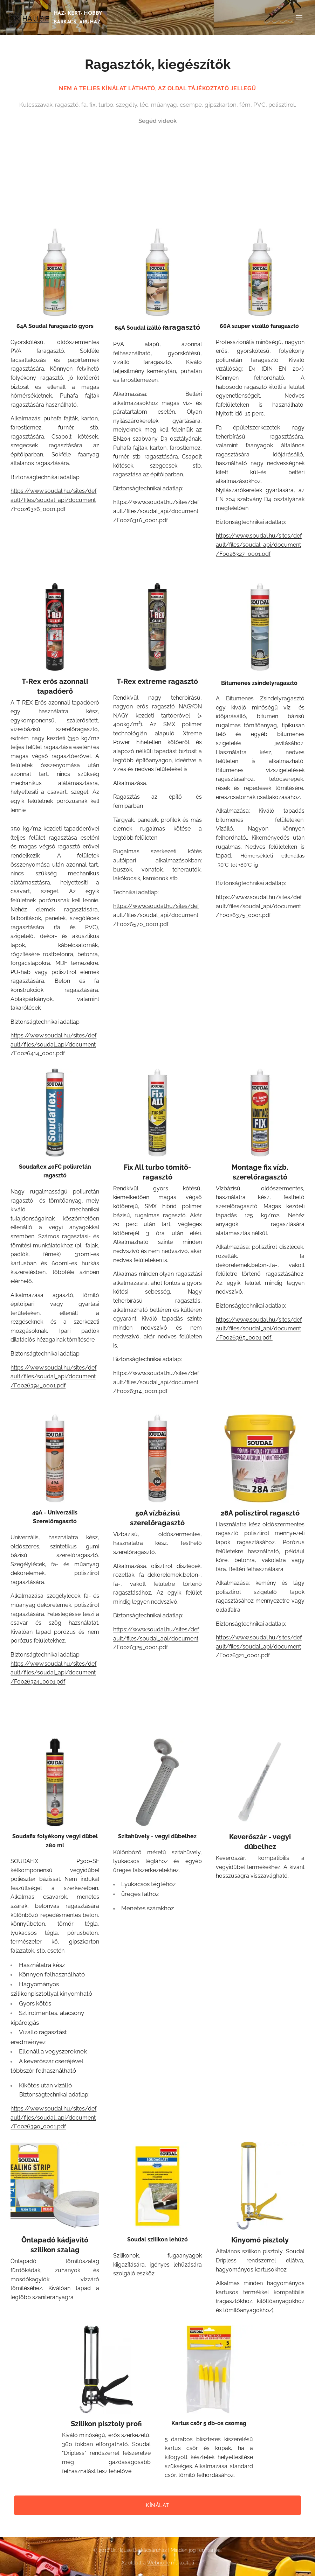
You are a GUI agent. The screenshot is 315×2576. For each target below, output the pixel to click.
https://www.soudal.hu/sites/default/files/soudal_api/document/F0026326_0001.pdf (53, 500)
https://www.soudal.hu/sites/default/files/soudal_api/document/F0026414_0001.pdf (53, 1044)
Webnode (158, 2563)
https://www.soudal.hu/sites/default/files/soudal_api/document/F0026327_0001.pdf (259, 544)
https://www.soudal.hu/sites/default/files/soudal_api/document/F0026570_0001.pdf (156, 915)
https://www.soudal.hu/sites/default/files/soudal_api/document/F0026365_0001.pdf (259, 1328)
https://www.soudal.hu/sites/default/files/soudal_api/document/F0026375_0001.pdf (259, 906)
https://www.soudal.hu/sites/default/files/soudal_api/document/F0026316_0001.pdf (156, 511)
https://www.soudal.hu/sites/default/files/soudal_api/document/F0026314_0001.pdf (156, 1382)
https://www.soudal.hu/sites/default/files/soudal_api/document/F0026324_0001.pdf (53, 1672)
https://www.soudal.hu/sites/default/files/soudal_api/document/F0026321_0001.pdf (259, 1646)
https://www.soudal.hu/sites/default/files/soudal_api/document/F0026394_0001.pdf (53, 1376)
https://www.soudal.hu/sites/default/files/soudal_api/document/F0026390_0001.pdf (53, 2117)
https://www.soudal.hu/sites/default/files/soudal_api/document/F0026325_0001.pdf (156, 1638)
